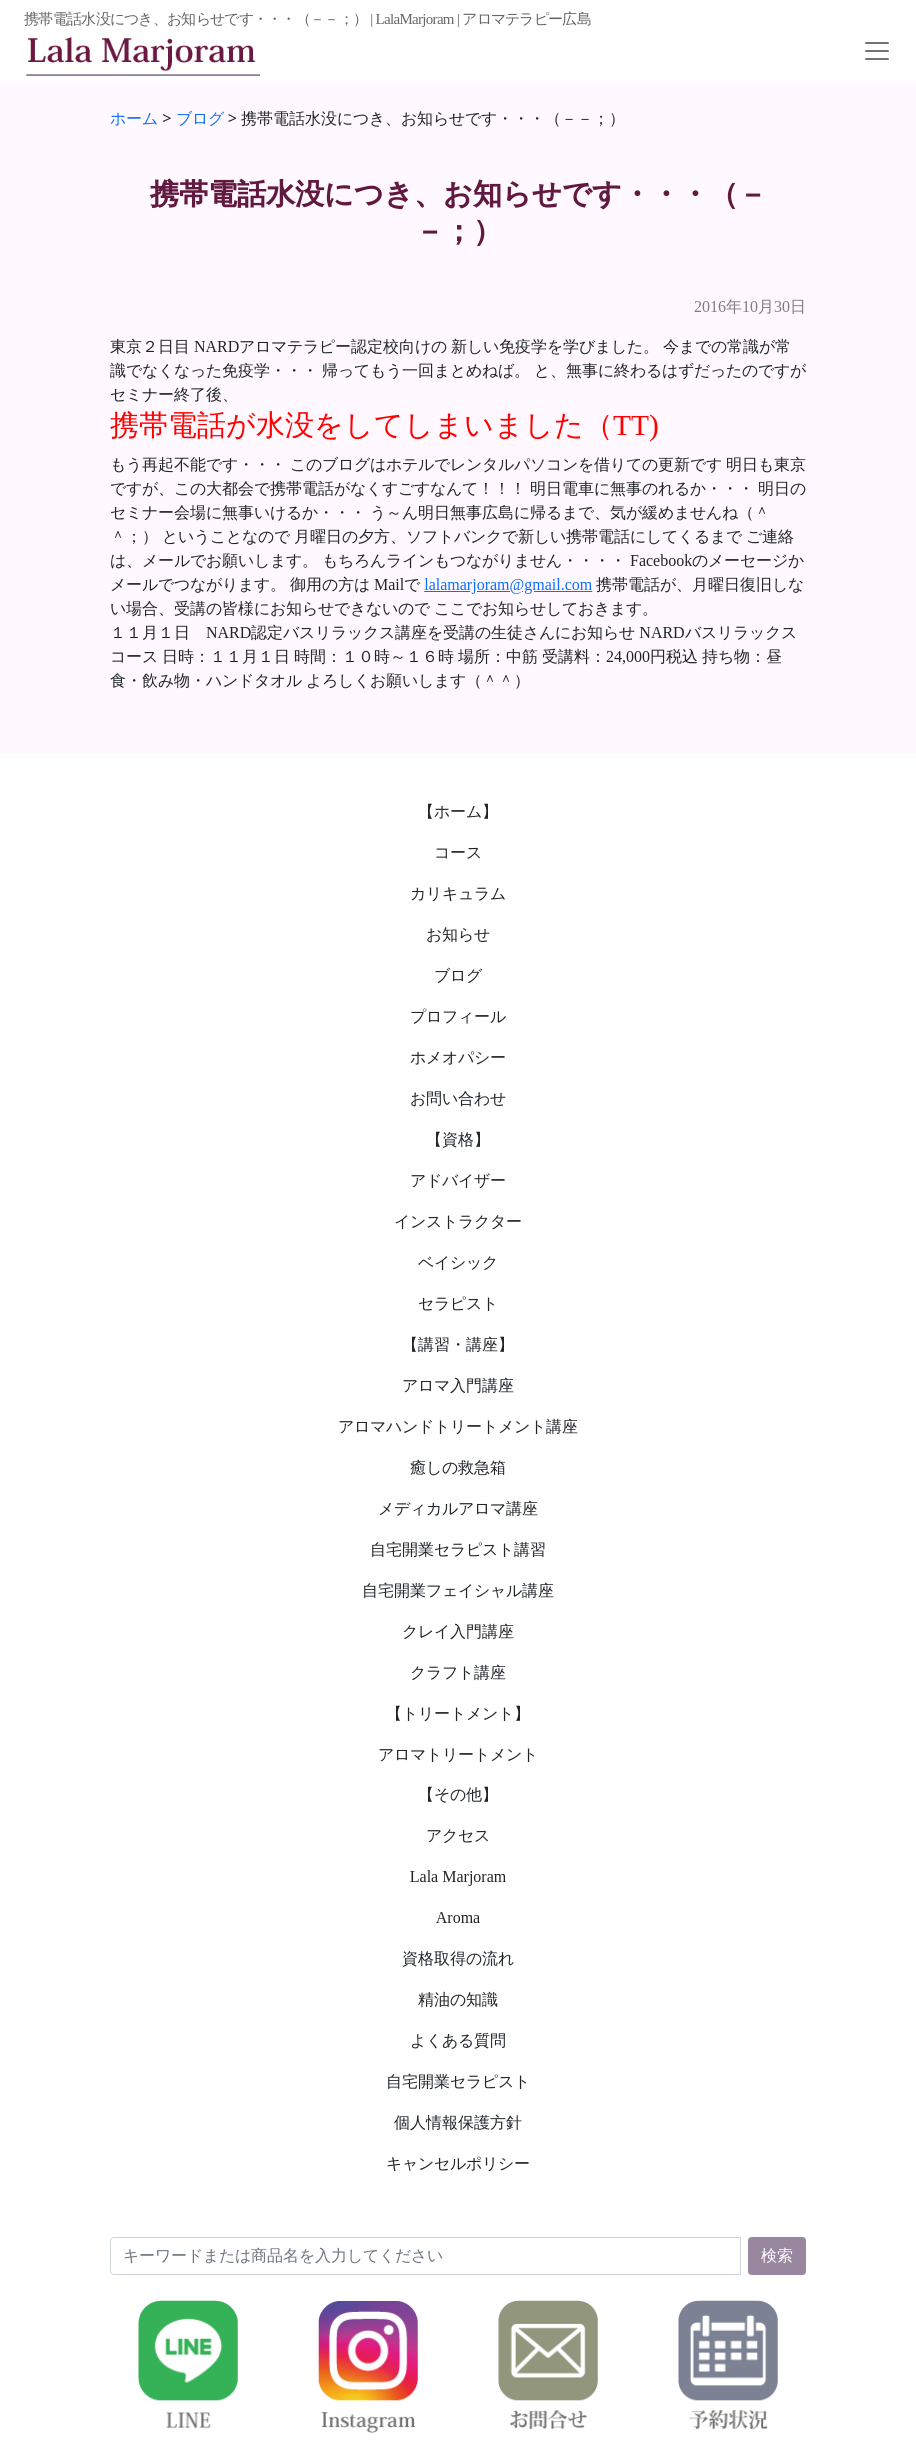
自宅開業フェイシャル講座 (458, 1590)
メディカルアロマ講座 (458, 1508)
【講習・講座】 (458, 1344)
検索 (777, 2255)
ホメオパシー (458, 1057)
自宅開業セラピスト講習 (458, 1549)
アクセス (458, 1835)
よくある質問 (458, 2040)
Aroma (458, 1917)
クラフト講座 (458, 1672)
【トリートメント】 (458, 1713)
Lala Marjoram (458, 1876)
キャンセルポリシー (458, 2163)
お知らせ (458, 934)
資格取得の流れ (458, 1958)
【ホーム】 (458, 811)
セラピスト (458, 1303)
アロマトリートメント (458, 1754)
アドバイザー (458, 1180)
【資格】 (458, 1139)
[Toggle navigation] (877, 51)
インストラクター (458, 1221)
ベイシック (458, 1262)
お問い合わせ (458, 1098)
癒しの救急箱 (458, 1467)
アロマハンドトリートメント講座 (458, 1426)
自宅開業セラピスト (458, 2081)
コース (458, 852)
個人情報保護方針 (458, 2122)
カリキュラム (458, 893)
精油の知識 (458, 1999)
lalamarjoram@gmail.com (508, 584)
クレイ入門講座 (458, 1631)
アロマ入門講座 (458, 1385)
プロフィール (458, 1016)
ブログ (458, 975)
